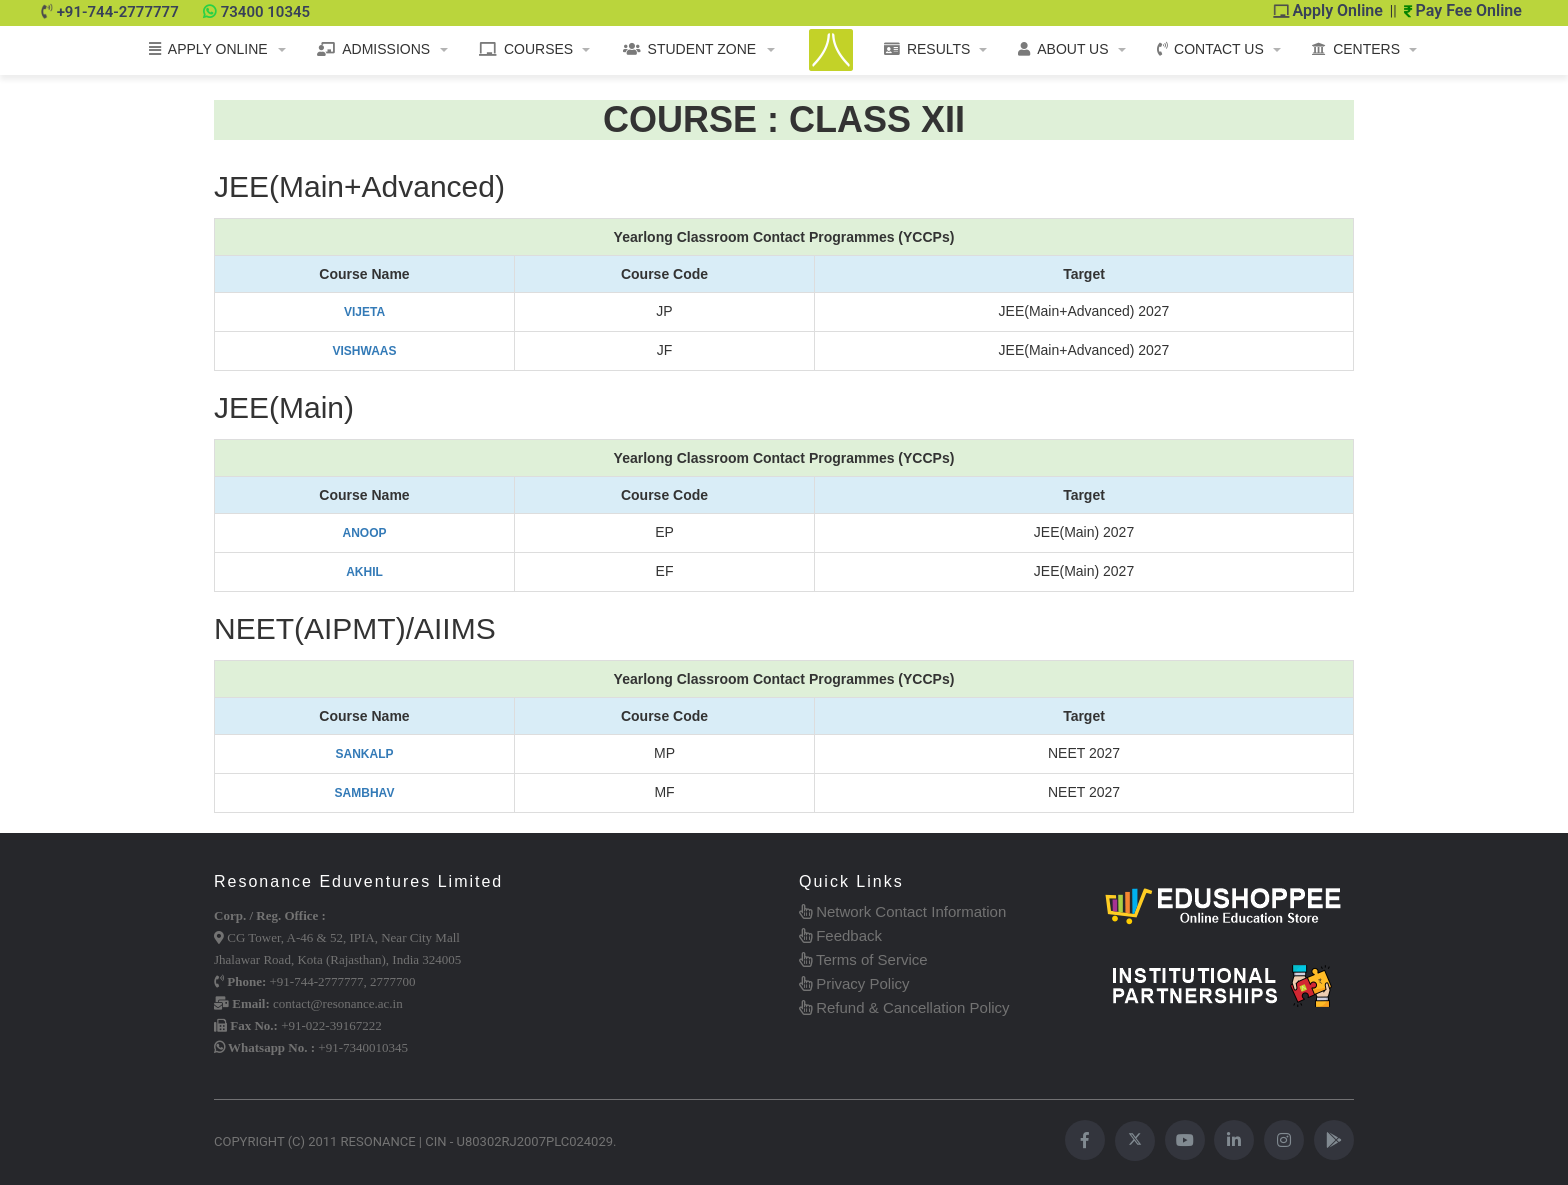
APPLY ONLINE (208, 49)
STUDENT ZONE (690, 49)
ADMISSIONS (373, 49)
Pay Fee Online (1463, 10)
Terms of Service (863, 959)
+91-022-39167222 (331, 1025)
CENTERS (1356, 49)
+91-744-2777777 (118, 12)
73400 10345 (265, 12)
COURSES (526, 49)
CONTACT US (1210, 49)
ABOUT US (1063, 49)
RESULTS (927, 49)
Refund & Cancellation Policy (904, 1007)
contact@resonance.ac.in (338, 1003)
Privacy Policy (854, 983)
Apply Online (1328, 10)
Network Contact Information (902, 911)
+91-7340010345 (363, 1047)
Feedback (840, 935)
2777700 (393, 981)
